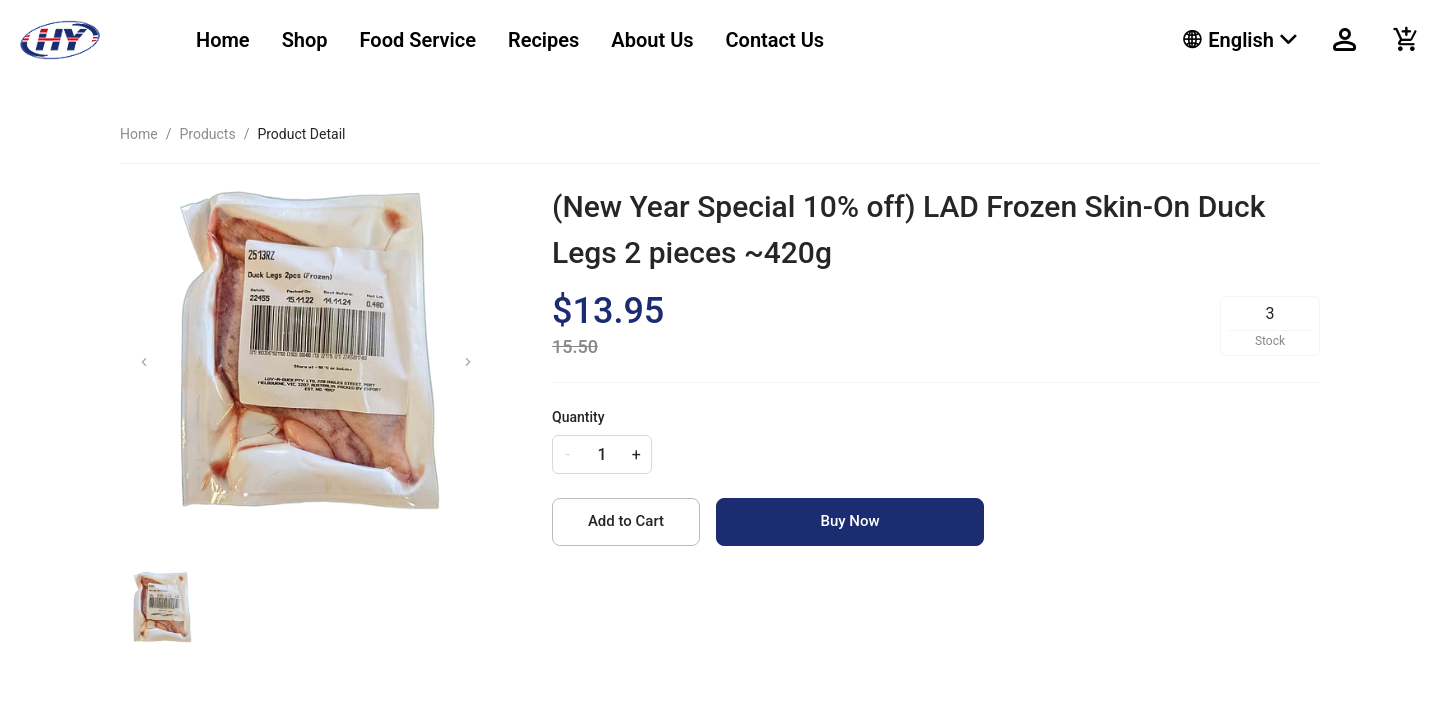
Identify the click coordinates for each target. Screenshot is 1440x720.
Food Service (418, 40)
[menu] (664, 40)
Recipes (543, 40)
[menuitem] (223, 40)
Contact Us (775, 40)
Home (223, 40)
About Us (652, 40)
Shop (305, 40)
